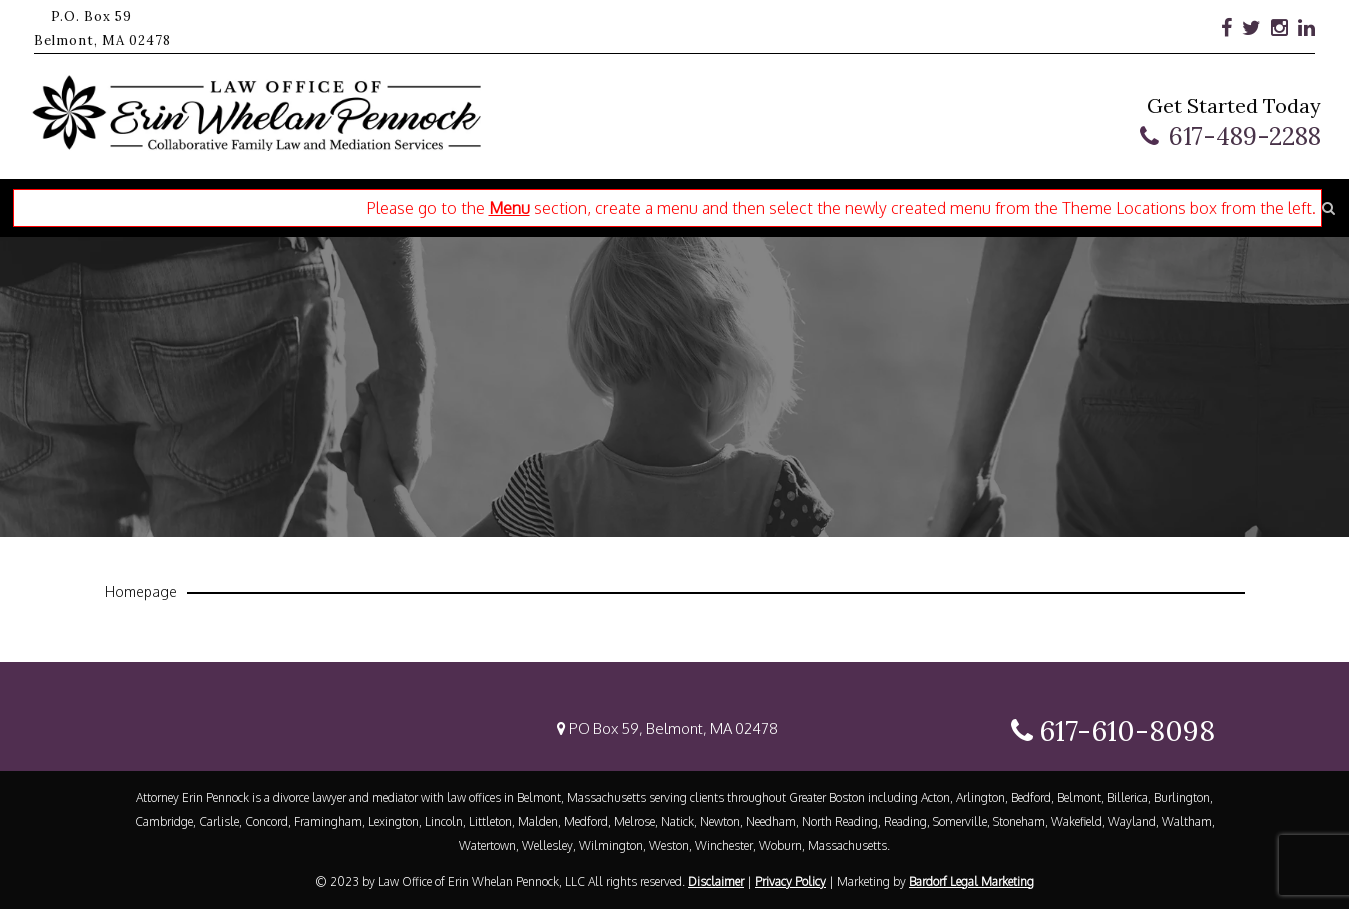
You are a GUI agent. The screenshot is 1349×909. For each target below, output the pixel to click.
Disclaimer (716, 881)
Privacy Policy (790, 881)
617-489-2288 (1245, 136)
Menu (509, 208)
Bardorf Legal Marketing (971, 881)
